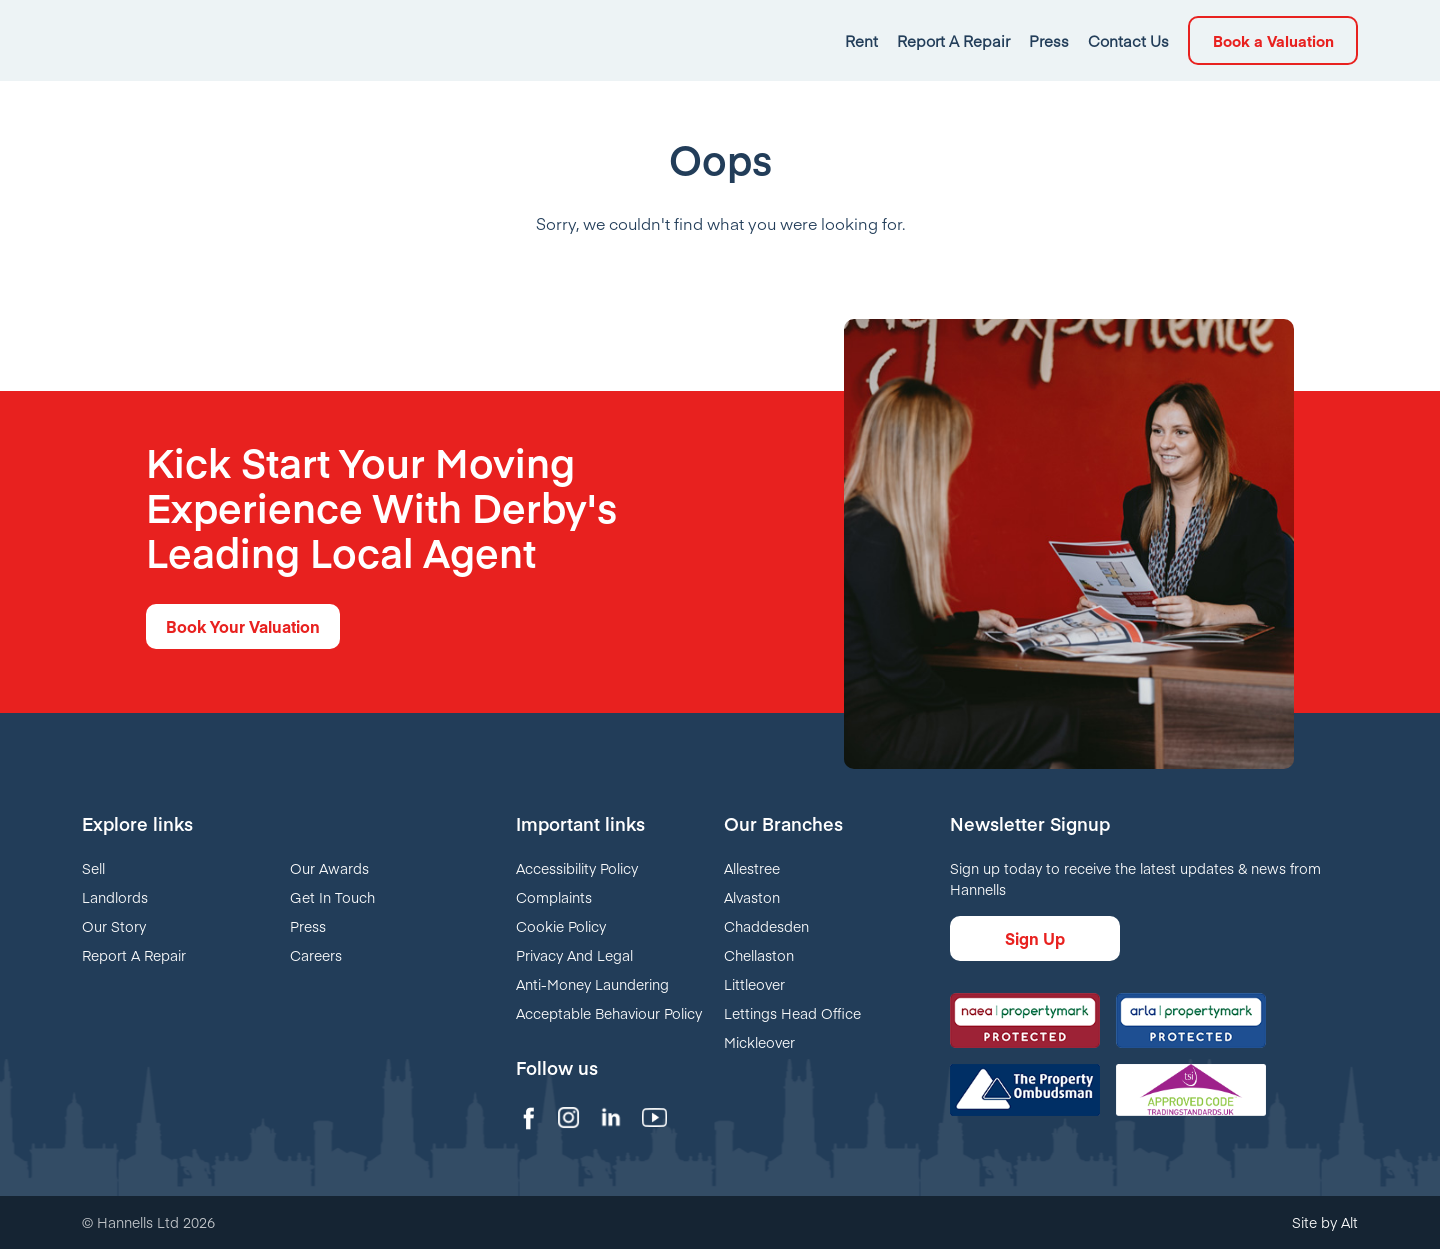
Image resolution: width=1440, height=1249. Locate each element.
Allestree (752, 868)
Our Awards (329, 868)
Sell (93, 868)
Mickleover (759, 1042)
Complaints (554, 897)
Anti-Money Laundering (592, 984)
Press (308, 926)
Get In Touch (332, 897)
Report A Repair (134, 955)
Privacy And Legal (574, 955)
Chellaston (759, 955)
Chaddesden (766, 926)
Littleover (754, 984)
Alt (1349, 1222)
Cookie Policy (561, 926)
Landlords (115, 897)
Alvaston (752, 897)
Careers (316, 955)
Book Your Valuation (243, 626)
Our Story (114, 926)
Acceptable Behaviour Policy (609, 1013)
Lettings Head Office (792, 1013)
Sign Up (1035, 938)
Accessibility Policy (577, 868)
